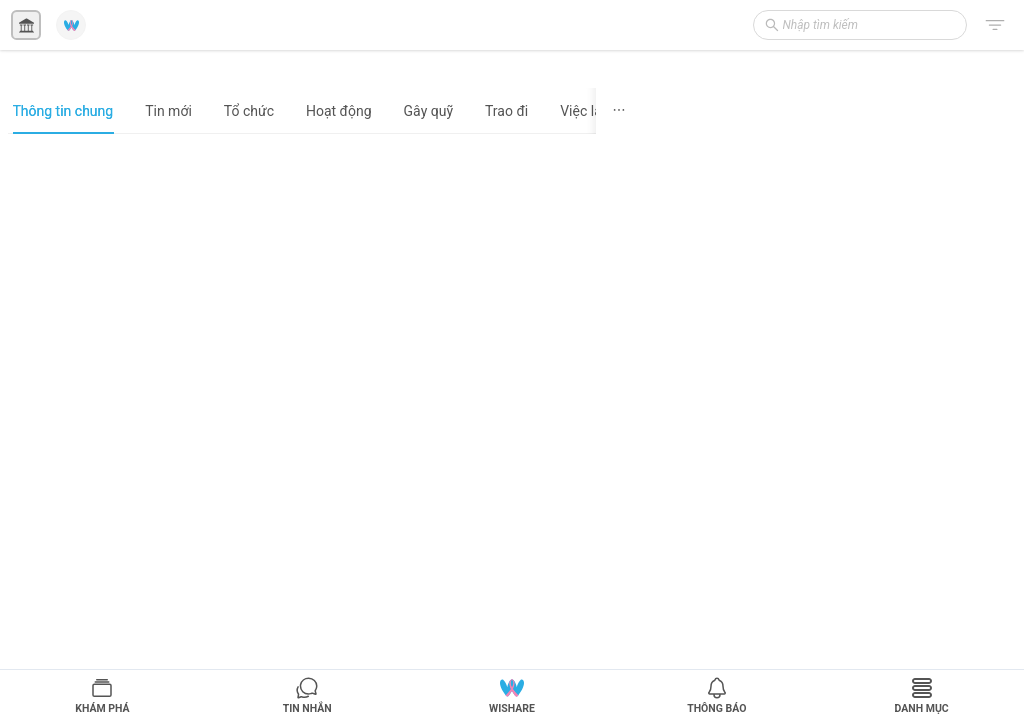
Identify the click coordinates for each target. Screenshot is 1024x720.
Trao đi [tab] (506, 111)
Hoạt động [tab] (339, 111)
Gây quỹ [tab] (428, 111)
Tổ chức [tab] (249, 111)
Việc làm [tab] (587, 111)
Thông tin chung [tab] (63, 111)
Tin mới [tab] (168, 111)
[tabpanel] (325, 426)
